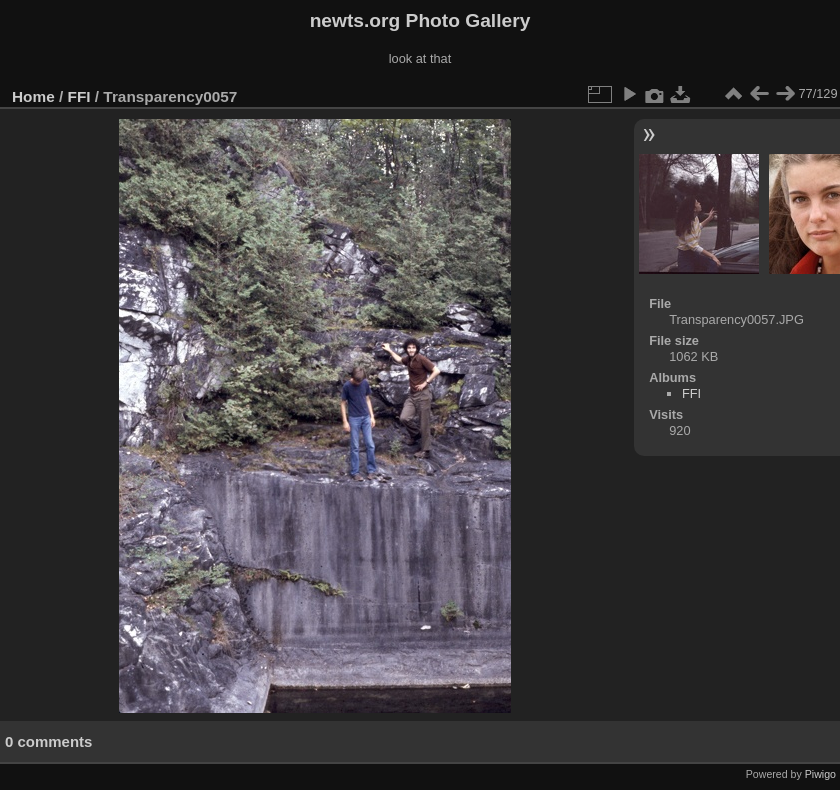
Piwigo (820, 774)
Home (33, 96)
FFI (79, 96)
